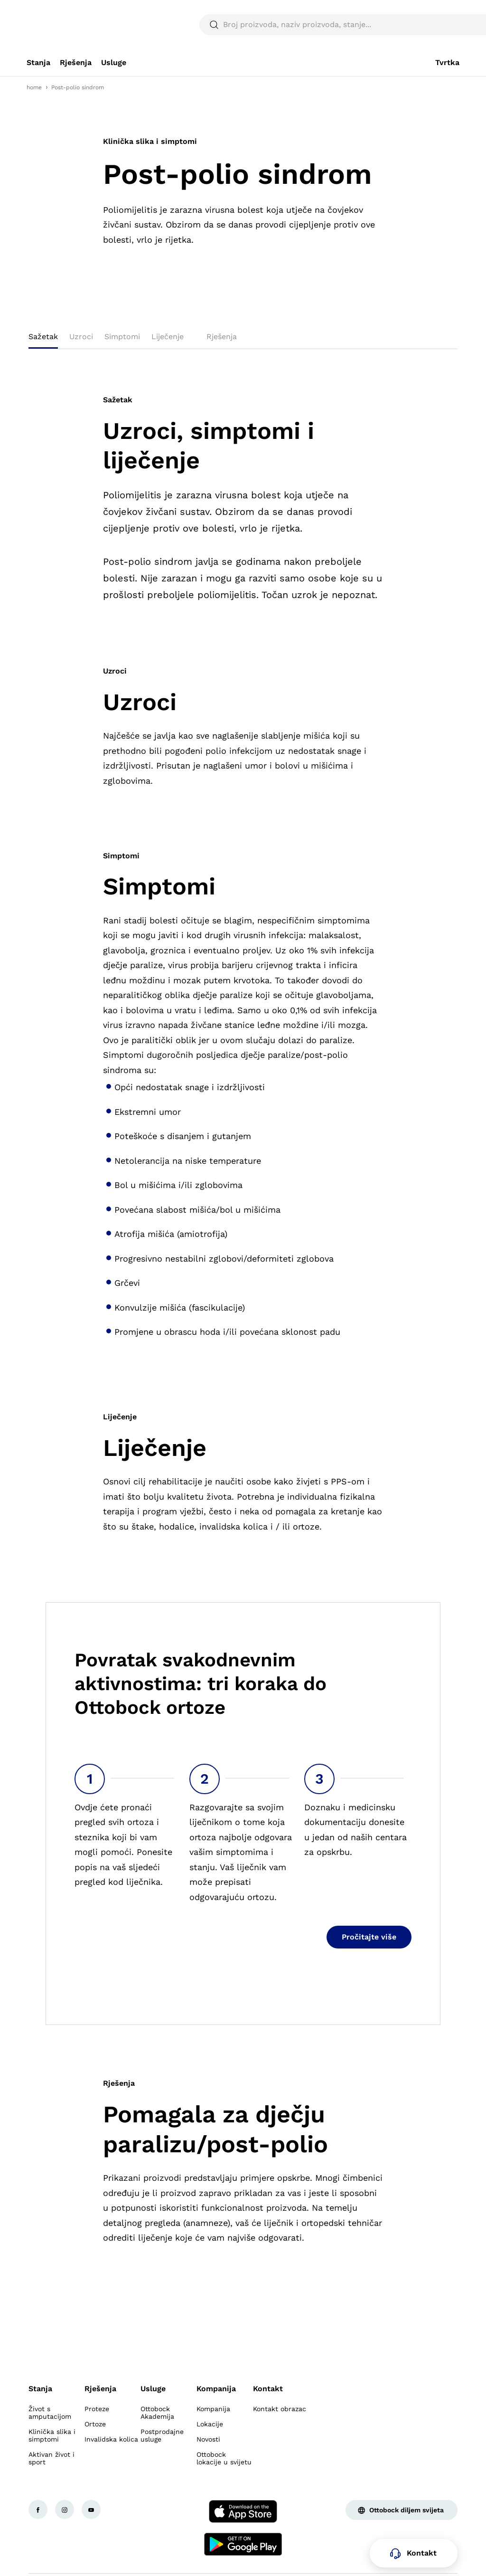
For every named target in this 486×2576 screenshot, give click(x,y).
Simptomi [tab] (122, 336)
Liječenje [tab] (167, 336)
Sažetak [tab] (43, 336)
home (34, 87)
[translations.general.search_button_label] (443, 24)
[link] (38, 62)
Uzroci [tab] (81, 336)
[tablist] (243, 339)
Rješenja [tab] (221, 336)
